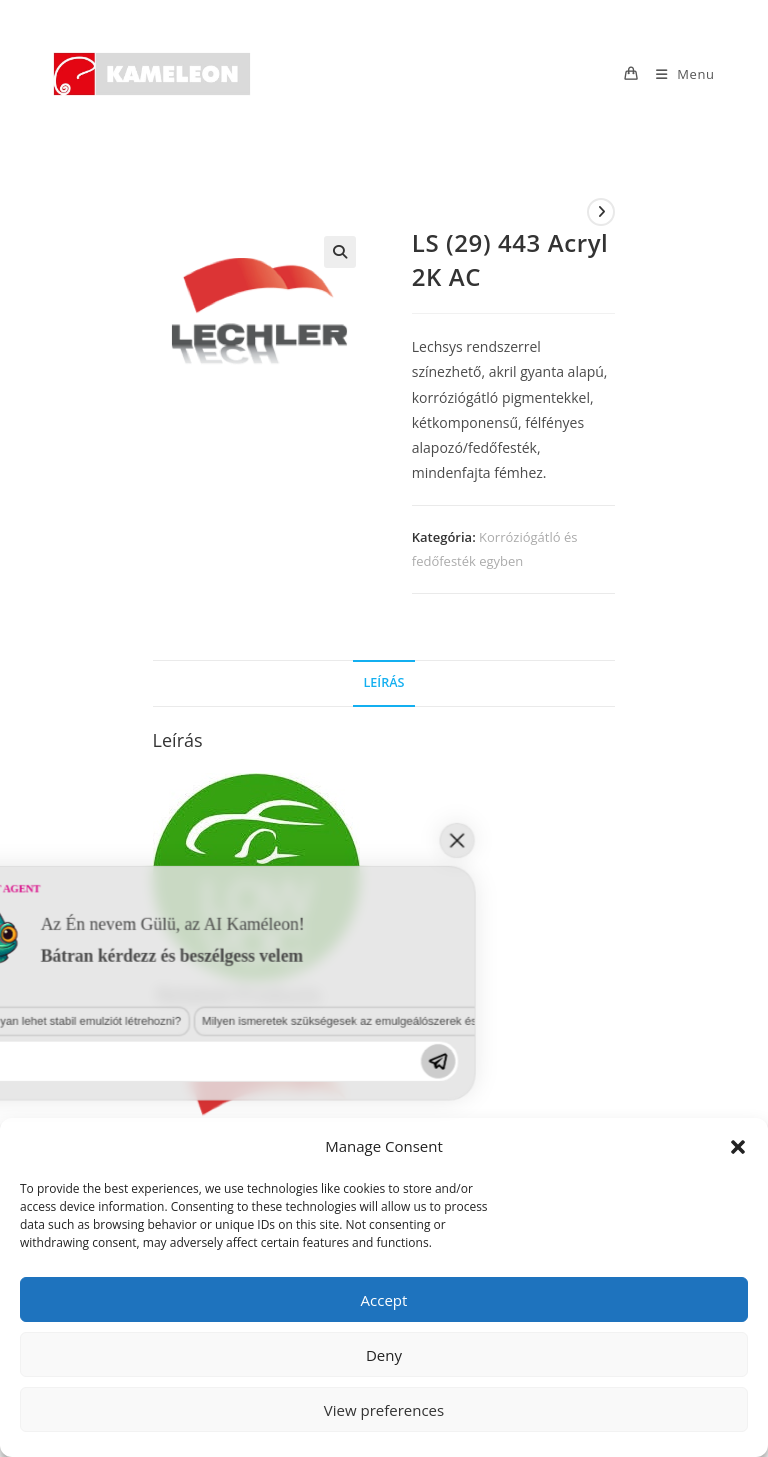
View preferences (384, 1410)
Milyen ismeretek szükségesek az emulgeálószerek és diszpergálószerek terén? (236, 1211)
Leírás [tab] (383, 682)
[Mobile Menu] (678, 74)
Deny (384, 1355)
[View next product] (601, 212)
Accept (384, 1300)
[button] (738, 1147)
